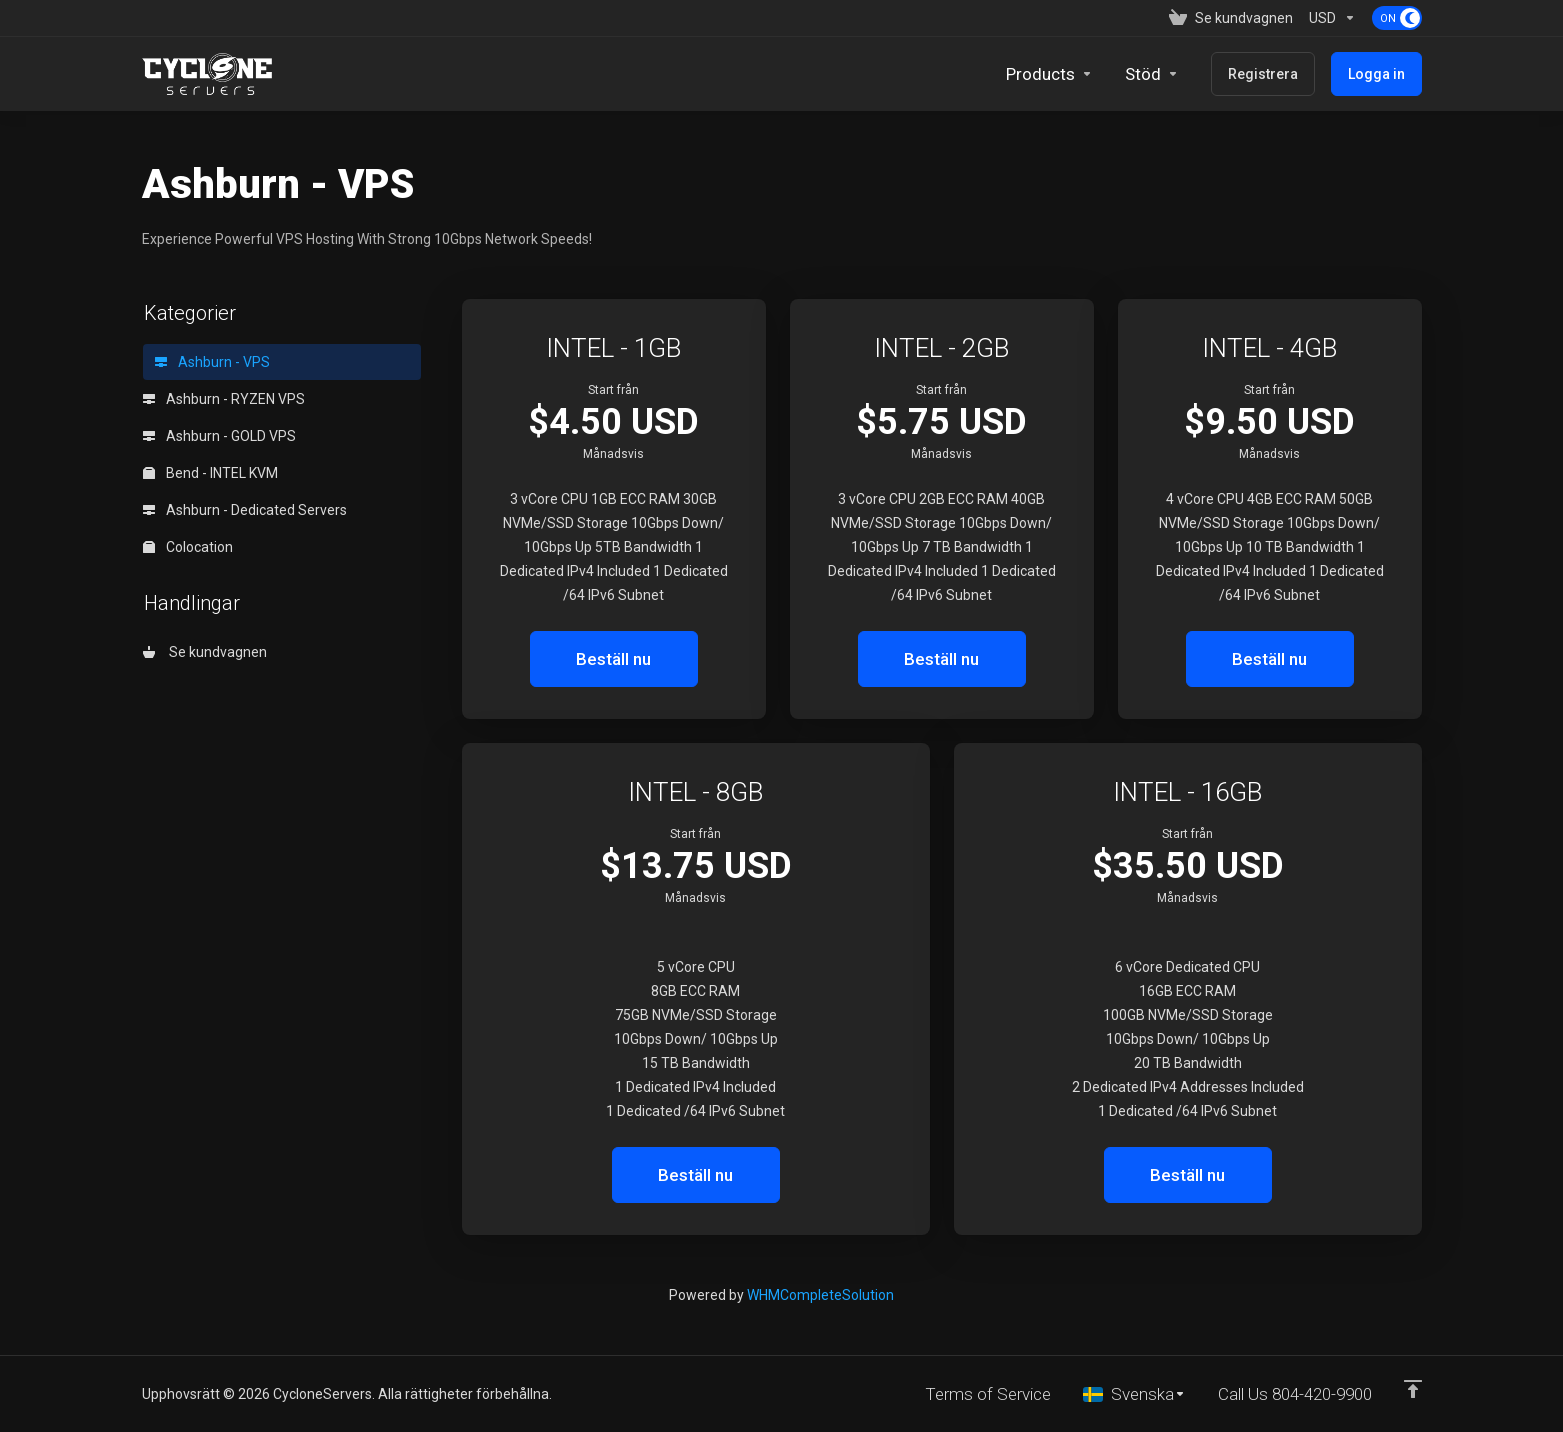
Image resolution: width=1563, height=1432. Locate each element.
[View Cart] (1231, 18)
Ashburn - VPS (212, 362)
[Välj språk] (1134, 1394)
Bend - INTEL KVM (210, 473)
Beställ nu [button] (613, 659)
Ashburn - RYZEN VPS (224, 399)
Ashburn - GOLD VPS (219, 436)
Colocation (188, 547)
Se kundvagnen (205, 652)
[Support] (1152, 74)
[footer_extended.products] (1049, 74)
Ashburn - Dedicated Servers (245, 510)
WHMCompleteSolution (820, 1295)
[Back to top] (1413, 1389)
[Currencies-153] (1332, 18)
